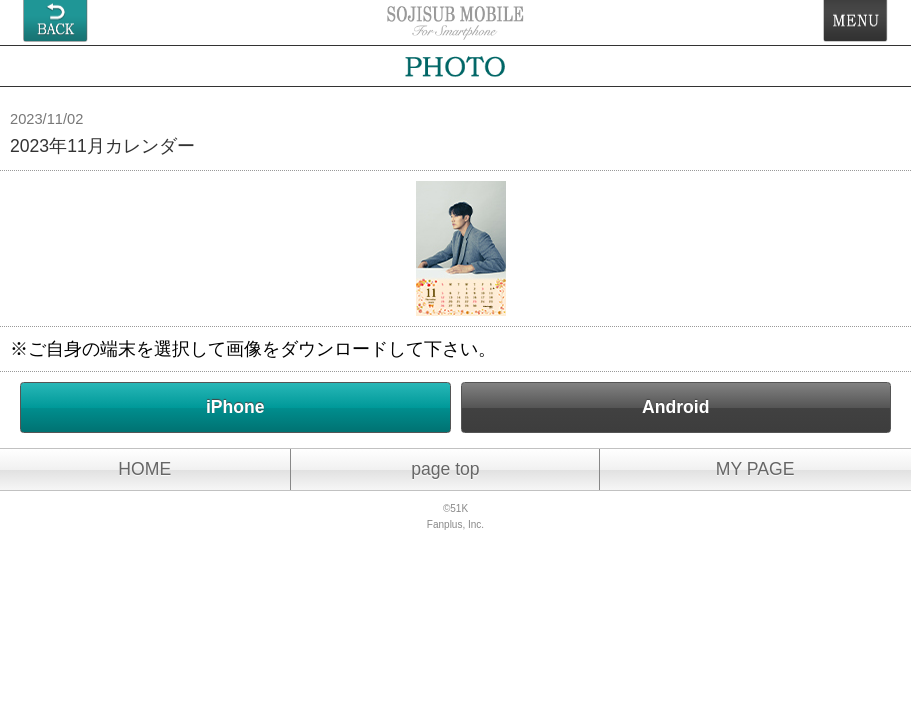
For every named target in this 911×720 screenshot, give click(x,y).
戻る (55, 21)
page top (445, 469)
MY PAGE (755, 469)
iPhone (235, 407)
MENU (855, 21)
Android (675, 407)
